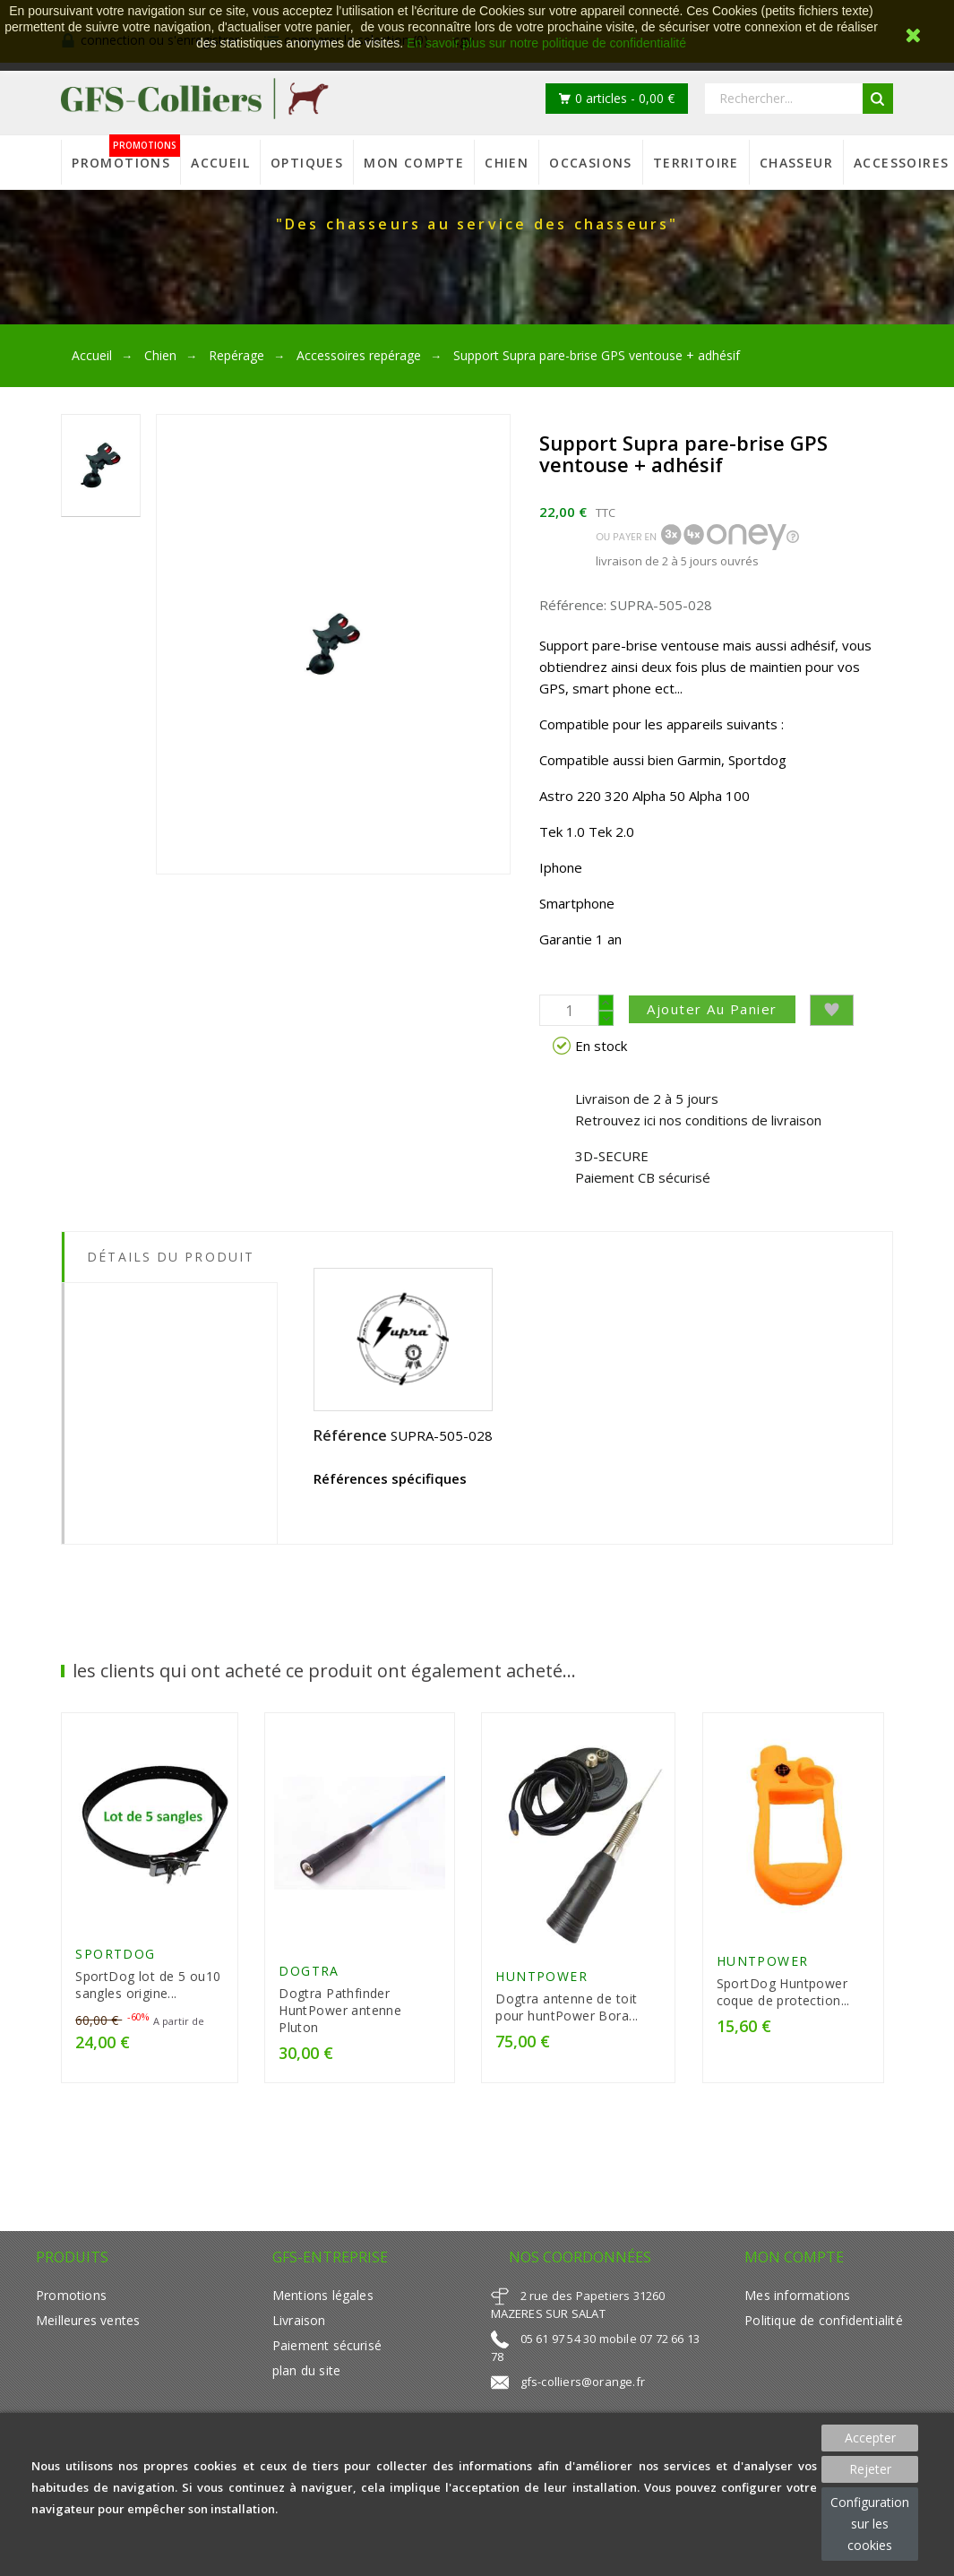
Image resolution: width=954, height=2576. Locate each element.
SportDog (115, 1945)
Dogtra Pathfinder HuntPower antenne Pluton (340, 2000)
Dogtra (309, 1960)
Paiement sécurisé (327, 2335)
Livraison (299, 2310)
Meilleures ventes (88, 2310)
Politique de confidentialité (823, 2310)
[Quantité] (568, 1010)
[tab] (169, 1296)
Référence (350, 1435)
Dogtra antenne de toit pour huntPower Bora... (567, 1997)
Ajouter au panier (712, 1009)
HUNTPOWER (542, 1966)
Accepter (870, 2437)
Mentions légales (323, 2285)
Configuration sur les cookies (869, 2524)
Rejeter (870, 2468)
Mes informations (797, 2285)
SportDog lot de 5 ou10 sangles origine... (147, 1977)
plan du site (306, 2360)
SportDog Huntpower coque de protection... (783, 1982)
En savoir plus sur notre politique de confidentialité (546, 43)
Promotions (71, 2285)
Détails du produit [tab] (170, 1256)
